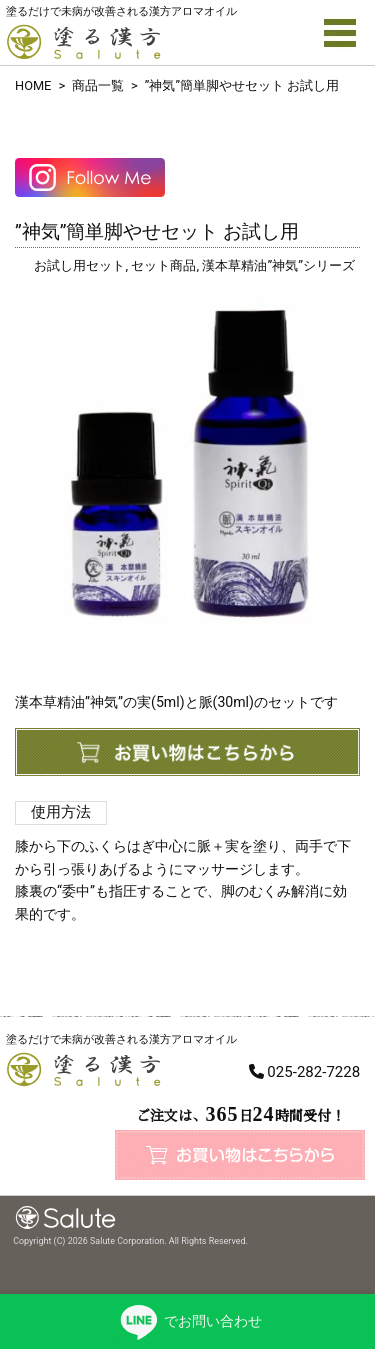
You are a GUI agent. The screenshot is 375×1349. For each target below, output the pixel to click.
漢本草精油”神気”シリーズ (278, 265)
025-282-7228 (313, 1072)
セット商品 (163, 265)
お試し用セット (79, 265)
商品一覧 (98, 85)
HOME (33, 85)
